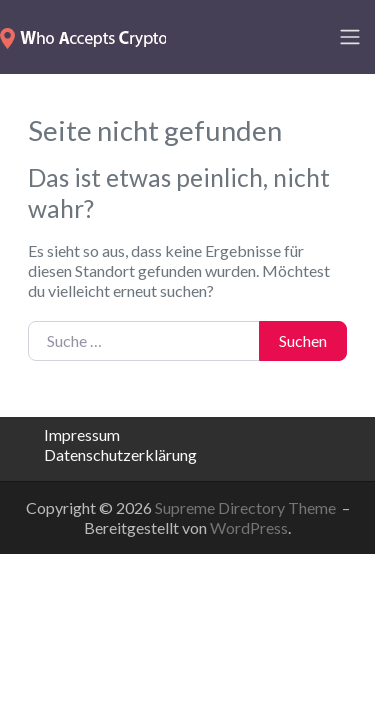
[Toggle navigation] (350, 37)
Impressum (82, 434)
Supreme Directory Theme (247, 507)
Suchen (303, 340)
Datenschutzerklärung (120, 454)
